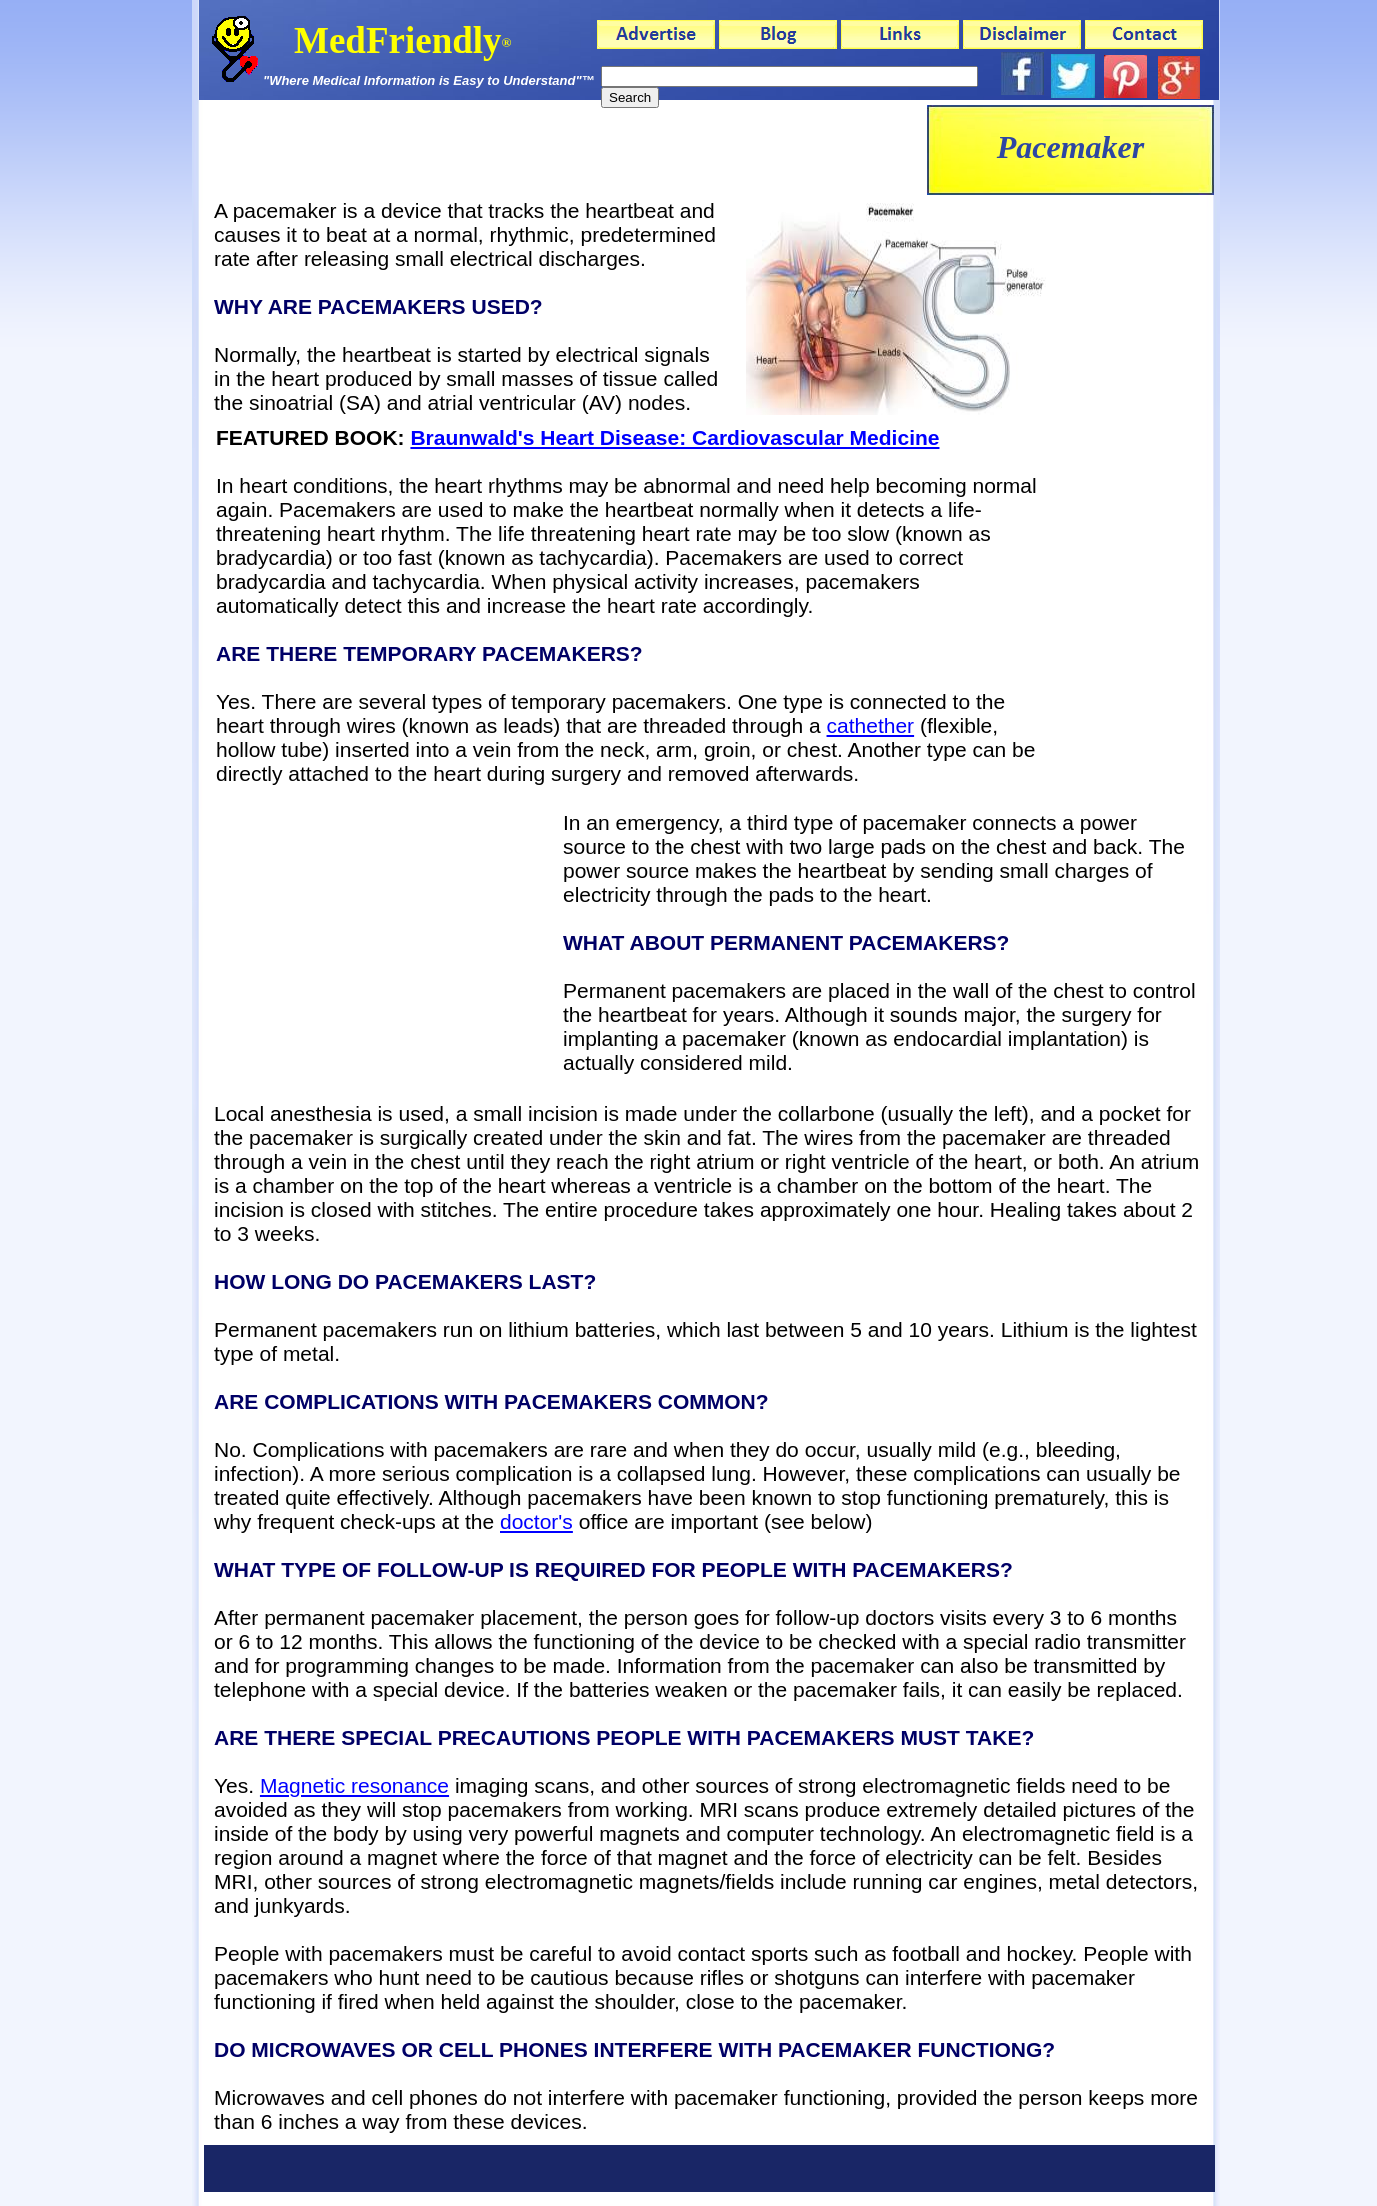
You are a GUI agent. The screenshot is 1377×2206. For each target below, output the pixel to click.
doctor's (536, 1521)
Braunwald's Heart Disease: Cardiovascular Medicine (674, 437)
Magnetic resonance (354, 1785)
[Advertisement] (563, 150)
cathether (871, 725)
